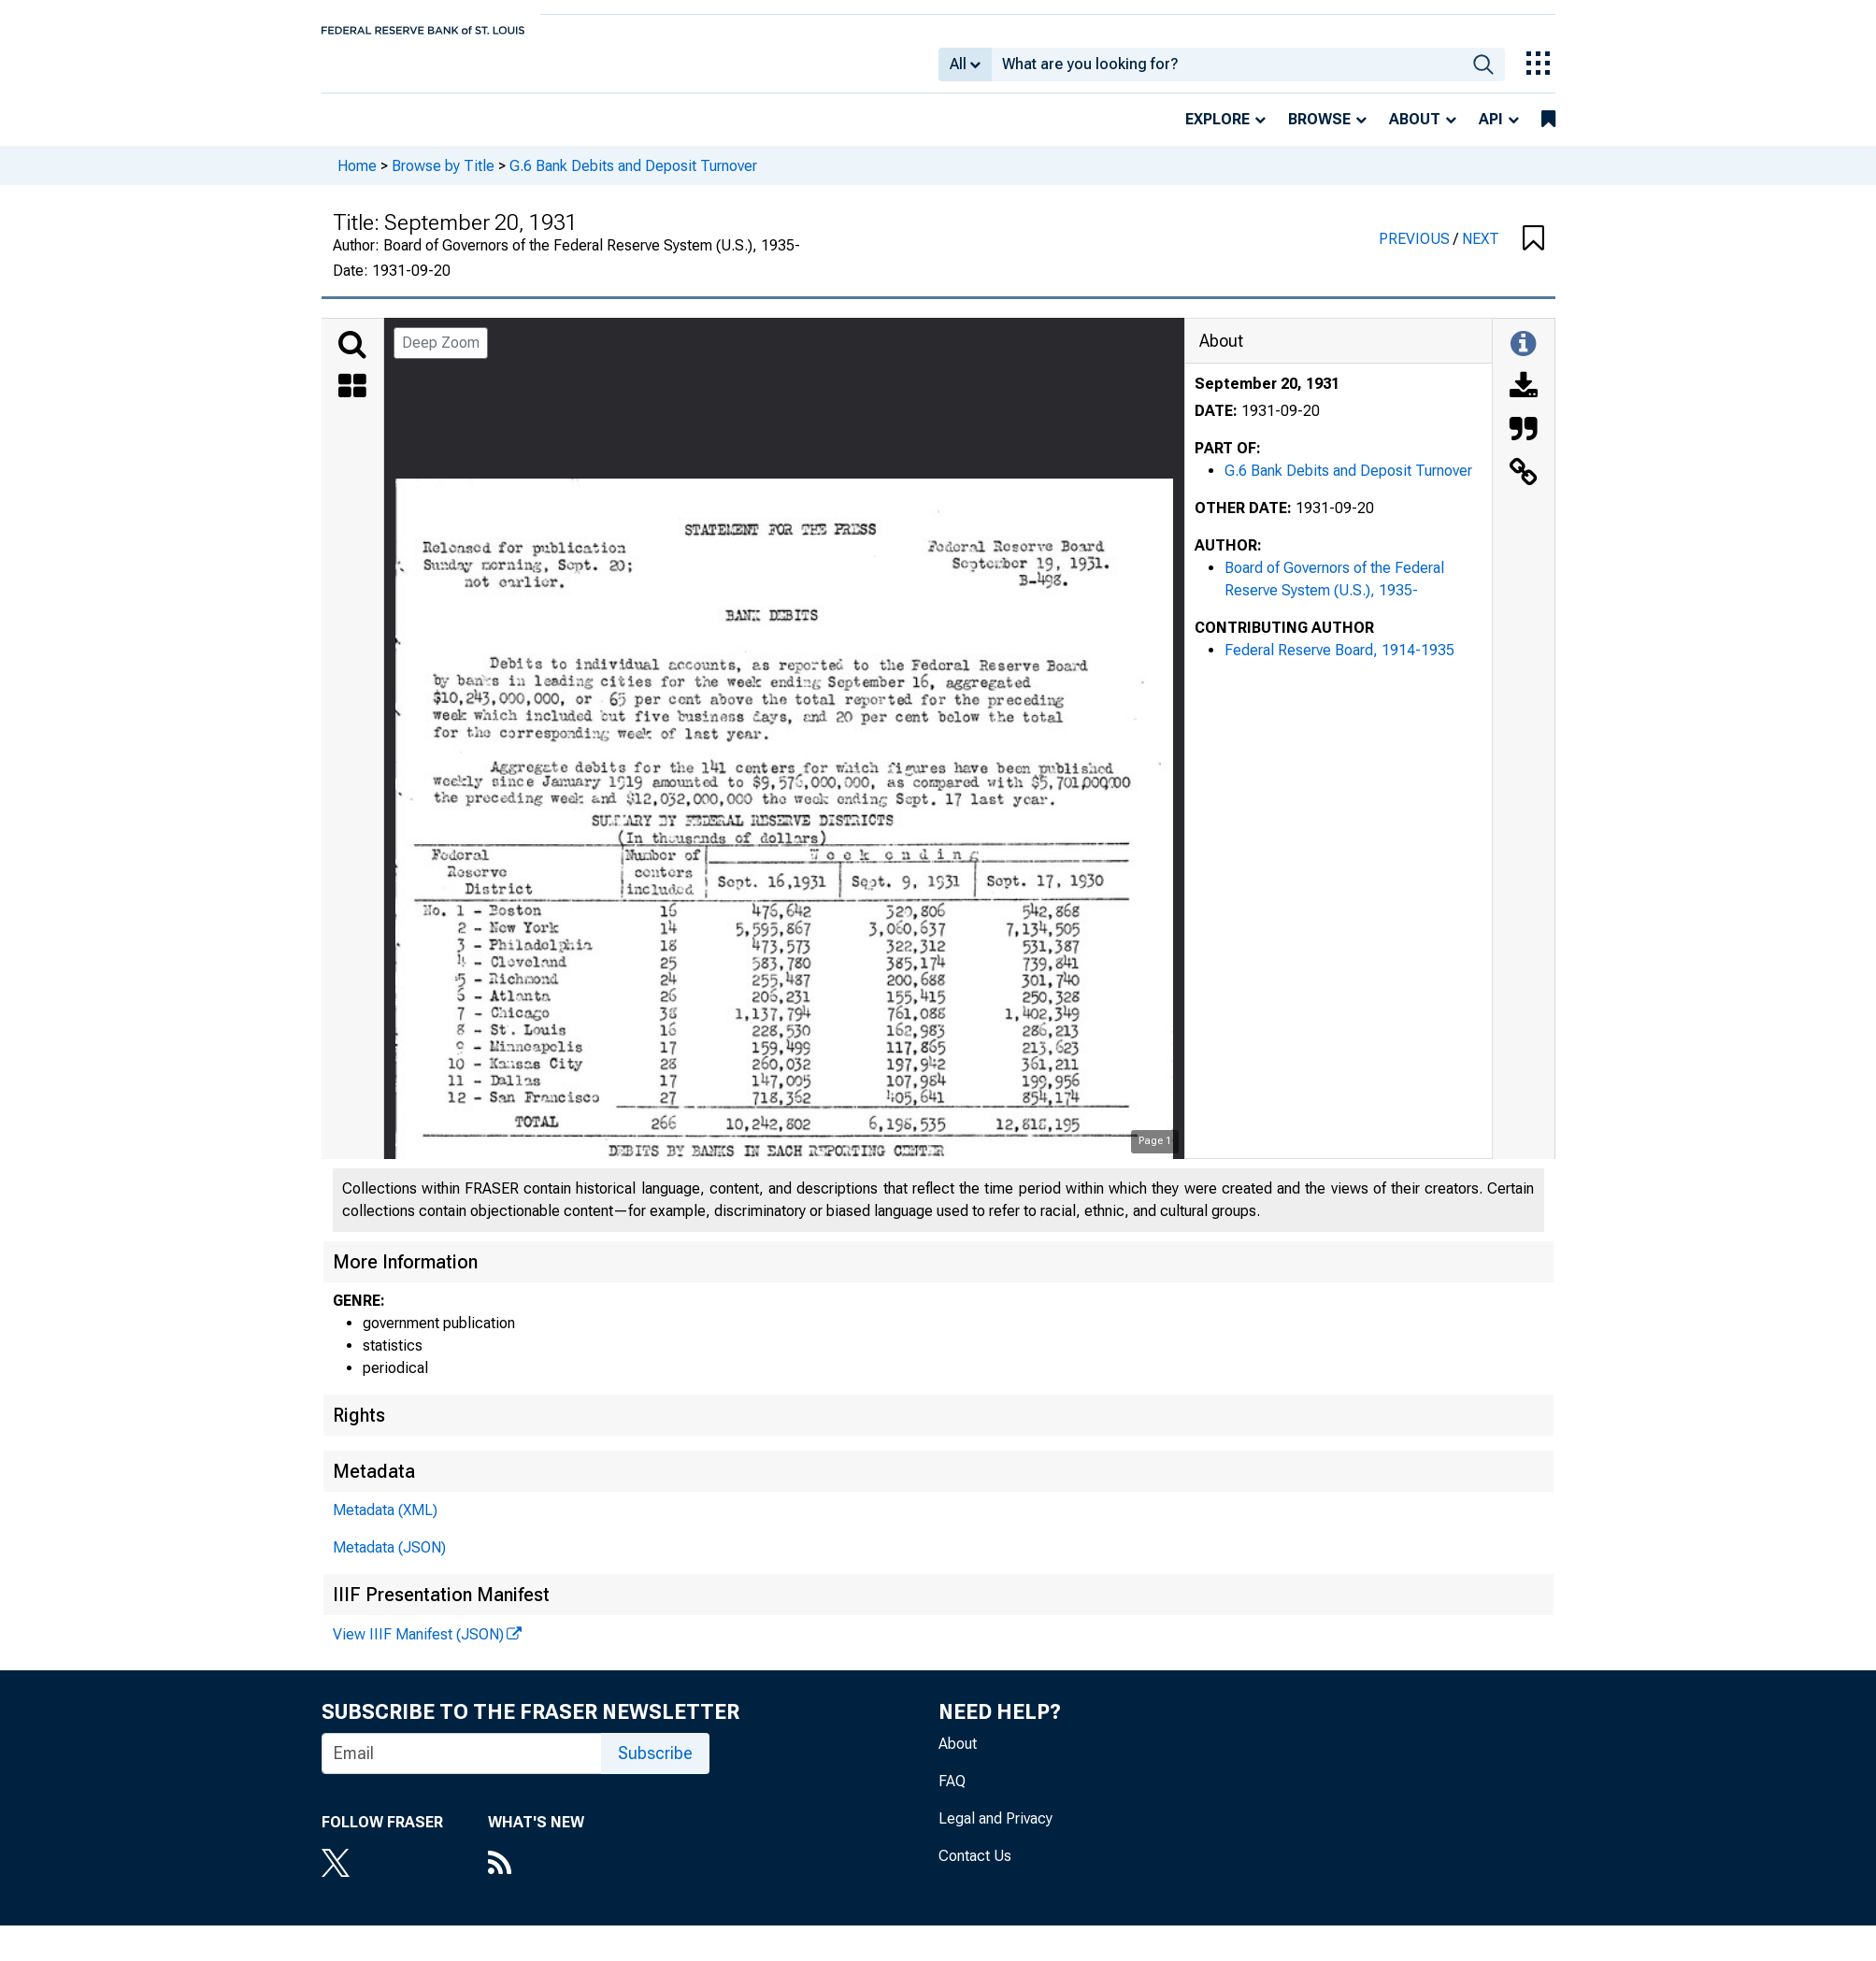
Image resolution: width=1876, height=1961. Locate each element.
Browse (1319, 132)
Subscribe (655, 1766)
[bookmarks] (1548, 133)
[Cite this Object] (1523, 444)
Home (357, 178)
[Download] (1523, 401)
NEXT (1480, 252)
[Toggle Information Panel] (1523, 358)
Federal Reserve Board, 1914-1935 (1339, 663)
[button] (1533, 252)
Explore (1217, 132)
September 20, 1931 (1267, 397)
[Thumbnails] (352, 401)
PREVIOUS (1416, 252)
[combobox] (1227, 71)
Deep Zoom (441, 356)
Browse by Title (443, 178)
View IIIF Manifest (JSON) (418, 1647)
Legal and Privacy (995, 1831)
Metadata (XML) (385, 1523)
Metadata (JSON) (389, 1560)
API (1491, 132)
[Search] (352, 358)
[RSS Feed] (536, 1878)
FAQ (952, 1794)
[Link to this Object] (1523, 487)
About (1414, 132)
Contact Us (974, 1869)
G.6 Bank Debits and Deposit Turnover (633, 178)
